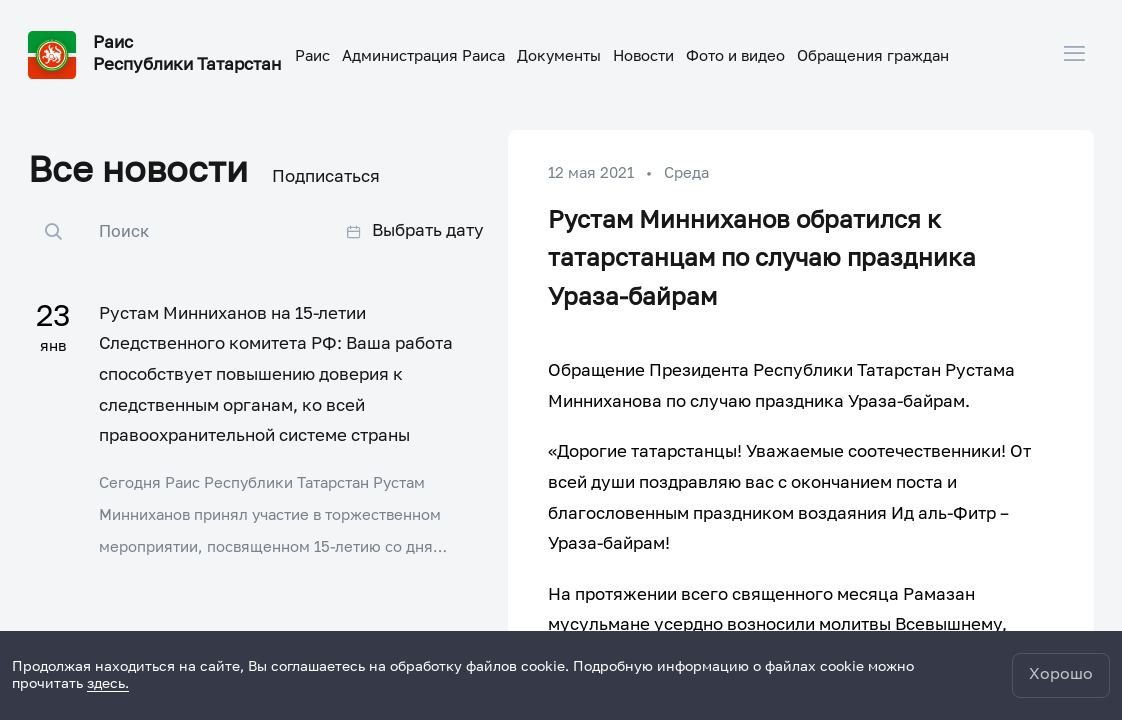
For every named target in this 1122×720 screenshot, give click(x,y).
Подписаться (326, 177)
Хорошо (1061, 675)
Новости (643, 56)
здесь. (108, 684)
